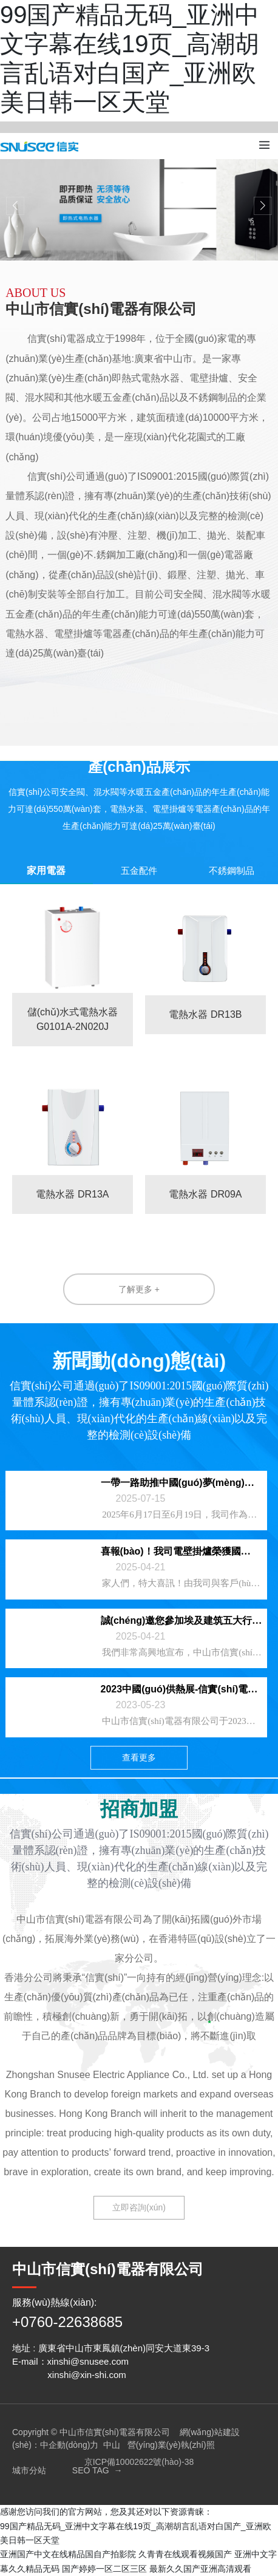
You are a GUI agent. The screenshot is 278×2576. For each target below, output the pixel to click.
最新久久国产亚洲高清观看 (200, 2569)
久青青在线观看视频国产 (185, 2554)
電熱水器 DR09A (205, 1194)
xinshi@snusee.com (88, 2361)
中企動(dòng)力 (69, 2445)
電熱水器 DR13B (205, 1014)
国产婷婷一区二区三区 (104, 2569)
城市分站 (29, 2470)
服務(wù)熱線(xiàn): (54, 2302)
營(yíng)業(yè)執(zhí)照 (171, 2445)
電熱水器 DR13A (72, 1194)
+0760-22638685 (67, 2322)
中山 (111, 2445)
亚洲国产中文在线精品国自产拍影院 (68, 2554)
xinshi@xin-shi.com (86, 2375)
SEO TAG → (97, 2470)
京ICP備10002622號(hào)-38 (139, 2462)
